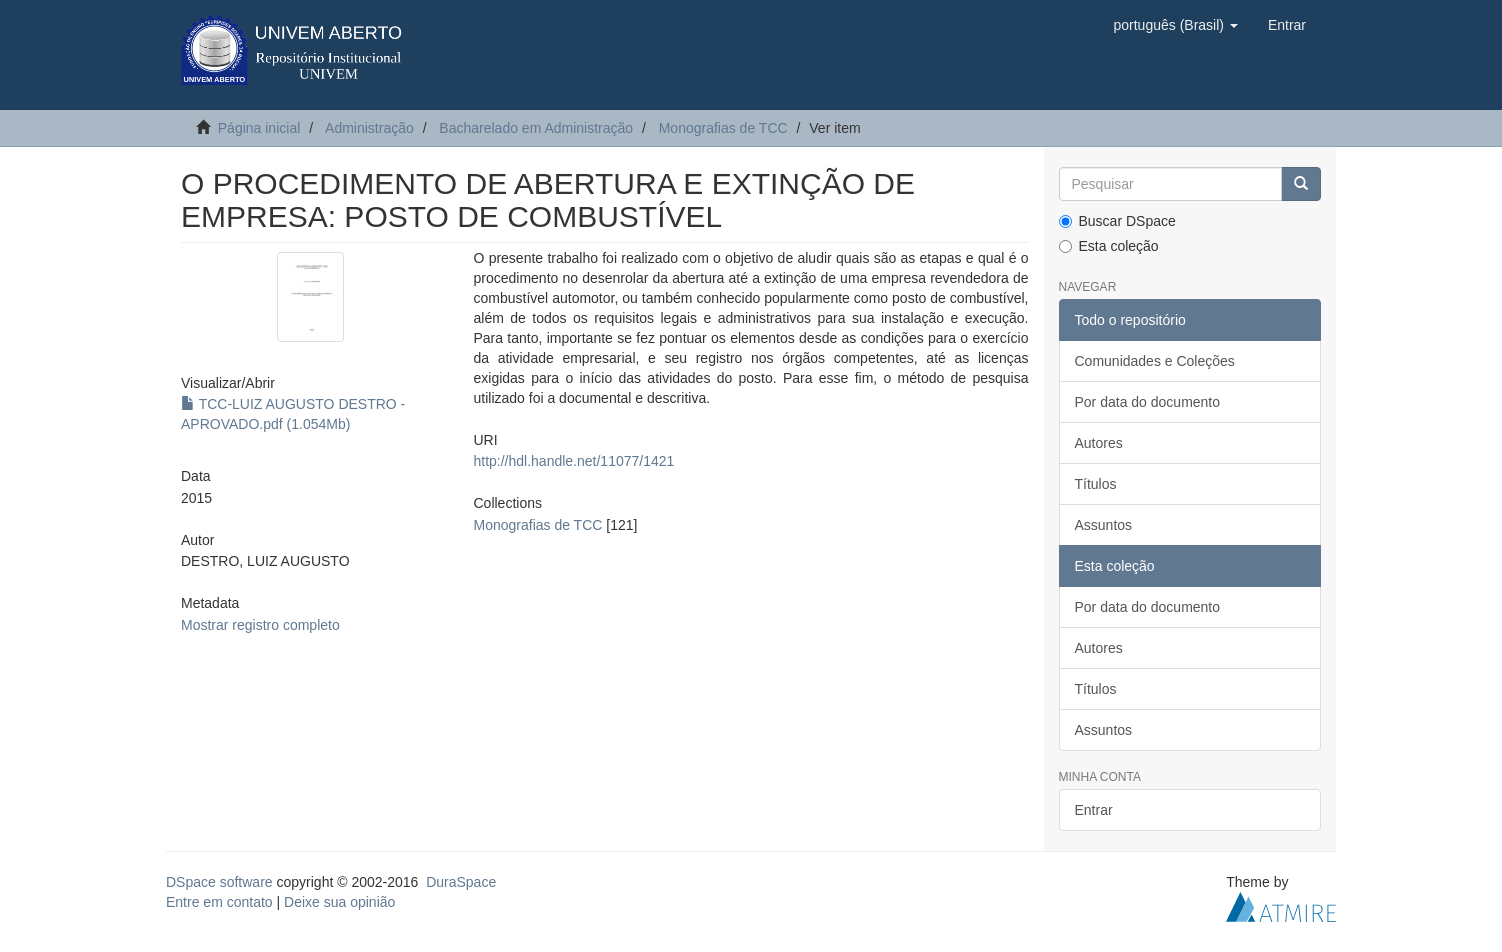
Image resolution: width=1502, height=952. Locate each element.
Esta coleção (1109, 246)
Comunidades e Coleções (1155, 361)
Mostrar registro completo (260, 625)
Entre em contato (219, 902)
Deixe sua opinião (339, 902)
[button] (1175, 25)
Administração (369, 128)
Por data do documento (1148, 402)
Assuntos (1104, 525)
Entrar (1094, 810)
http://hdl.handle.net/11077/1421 (573, 461)
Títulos (1096, 484)
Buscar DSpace (1117, 221)
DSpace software (219, 882)
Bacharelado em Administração (536, 128)
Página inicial (259, 128)
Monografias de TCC (723, 128)
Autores (1099, 443)
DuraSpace (461, 882)
